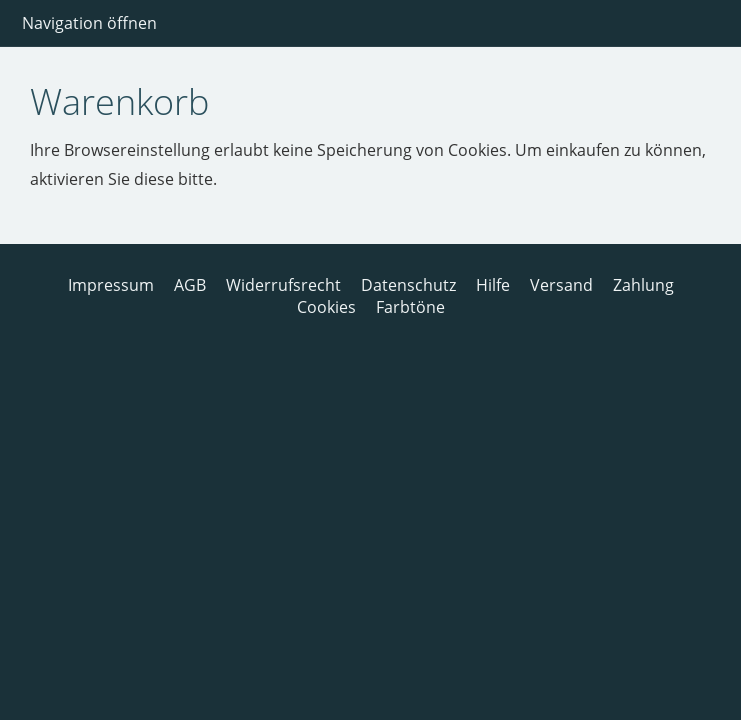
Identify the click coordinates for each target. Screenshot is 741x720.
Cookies (326, 307)
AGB (190, 285)
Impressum (111, 285)
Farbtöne (410, 307)
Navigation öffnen (89, 23)
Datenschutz (408, 285)
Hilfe (493, 285)
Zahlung (643, 285)
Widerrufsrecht (283, 285)
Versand (561, 285)
